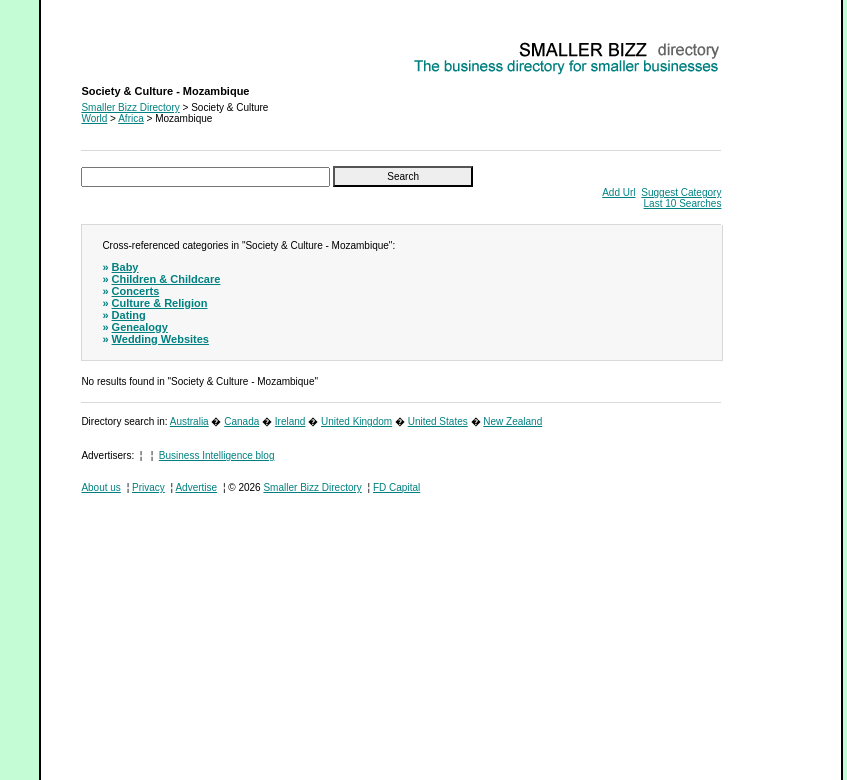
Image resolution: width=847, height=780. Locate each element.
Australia (189, 421)
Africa (131, 118)
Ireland (290, 421)
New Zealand (512, 421)
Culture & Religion (160, 303)
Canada (241, 421)
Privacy (148, 487)
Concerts (136, 291)
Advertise (196, 487)
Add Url (618, 192)
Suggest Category (681, 192)
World (94, 118)
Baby (125, 267)
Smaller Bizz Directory (130, 107)
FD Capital (396, 487)
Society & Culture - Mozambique (152, 45)
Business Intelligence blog (217, 455)
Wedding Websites (160, 339)
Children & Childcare (166, 279)
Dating (129, 315)
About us (100, 487)
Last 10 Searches (683, 203)
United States (438, 421)
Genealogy (140, 327)
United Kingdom (356, 421)
